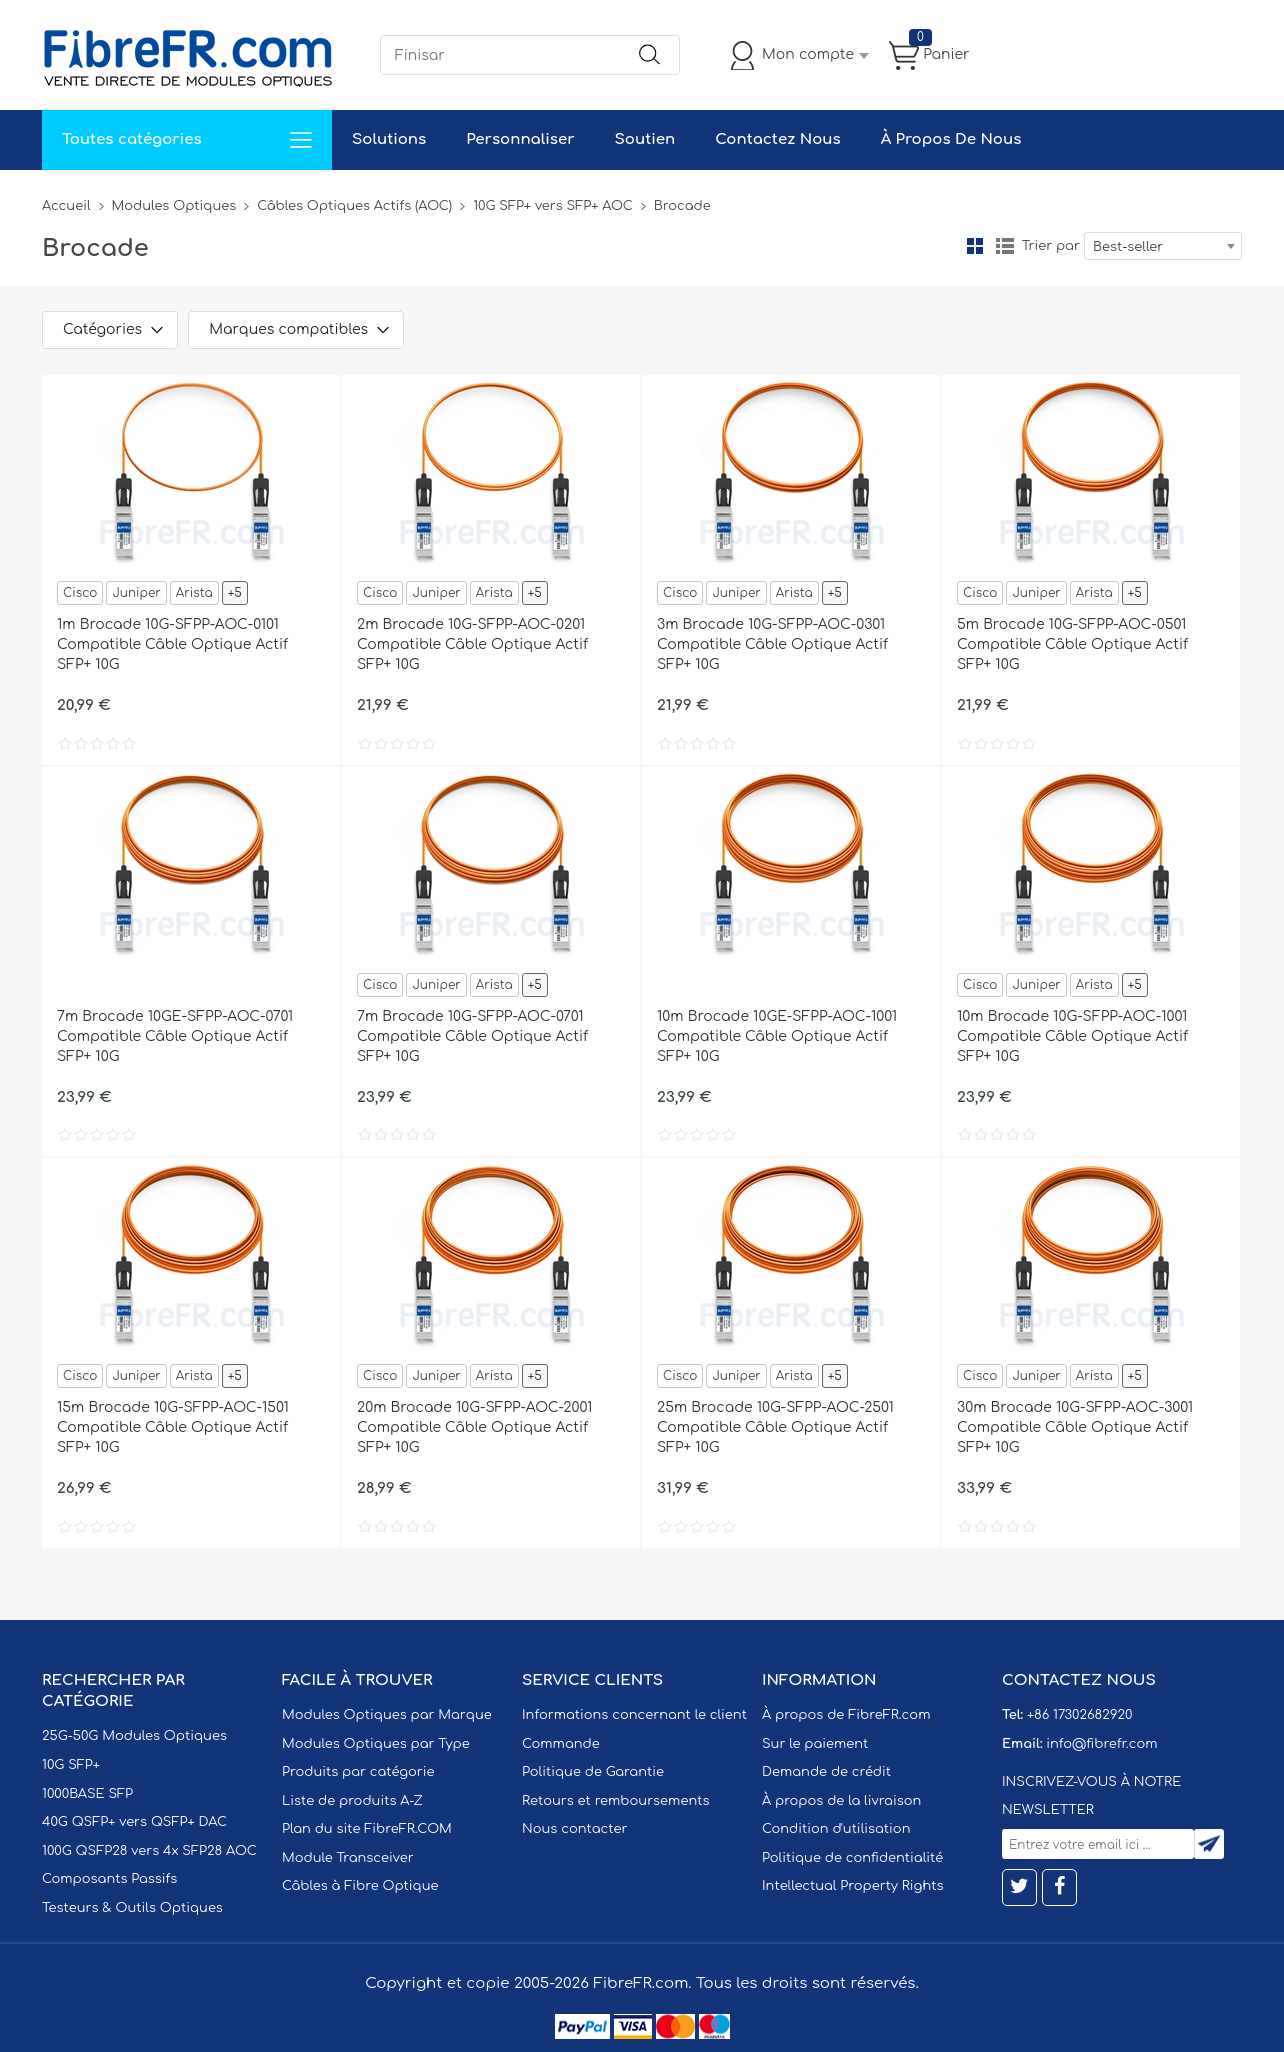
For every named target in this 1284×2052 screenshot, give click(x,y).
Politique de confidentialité (852, 1858)
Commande (561, 1744)
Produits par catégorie (358, 1772)
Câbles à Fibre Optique (360, 1886)
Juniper (136, 593)
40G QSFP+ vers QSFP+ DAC (134, 1822)
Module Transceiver (348, 1858)
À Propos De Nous (951, 139)
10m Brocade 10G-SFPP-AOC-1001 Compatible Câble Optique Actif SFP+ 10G (1072, 1036)
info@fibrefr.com (1101, 1744)
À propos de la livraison (841, 1801)
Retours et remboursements (615, 1801)
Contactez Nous (777, 139)
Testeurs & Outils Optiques (132, 1908)
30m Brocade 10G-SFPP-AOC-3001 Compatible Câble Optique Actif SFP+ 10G (1075, 1427)
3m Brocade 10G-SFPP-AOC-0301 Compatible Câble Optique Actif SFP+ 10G (772, 644)
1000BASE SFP (87, 1794)
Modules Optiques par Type (376, 1744)
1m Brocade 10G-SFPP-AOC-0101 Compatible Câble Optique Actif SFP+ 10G (172, 644)
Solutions (389, 139)
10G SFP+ (71, 1765)
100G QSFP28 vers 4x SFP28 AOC (149, 1851)
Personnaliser (520, 139)
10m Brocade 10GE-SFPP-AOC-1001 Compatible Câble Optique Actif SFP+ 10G (777, 1036)
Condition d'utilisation (836, 1829)
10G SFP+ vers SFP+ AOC (553, 206)
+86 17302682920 (1079, 1715)
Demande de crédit (826, 1772)
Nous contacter (574, 1829)
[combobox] (1163, 246)
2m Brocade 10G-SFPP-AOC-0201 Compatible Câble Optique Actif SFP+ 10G (472, 644)
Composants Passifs (109, 1879)
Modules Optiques (174, 206)
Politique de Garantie (593, 1772)
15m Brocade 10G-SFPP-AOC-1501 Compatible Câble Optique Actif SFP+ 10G (173, 1427)
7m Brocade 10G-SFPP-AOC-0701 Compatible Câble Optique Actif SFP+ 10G (472, 1036)
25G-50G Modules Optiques (134, 1736)
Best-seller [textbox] (1128, 247)
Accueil (66, 206)
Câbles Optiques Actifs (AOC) (354, 206)
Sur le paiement (815, 1744)
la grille (975, 246)
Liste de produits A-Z (352, 1801)
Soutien (645, 139)
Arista (194, 593)
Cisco (80, 593)
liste (1005, 246)
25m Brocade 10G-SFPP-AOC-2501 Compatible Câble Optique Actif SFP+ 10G (775, 1427)
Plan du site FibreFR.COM (367, 1829)
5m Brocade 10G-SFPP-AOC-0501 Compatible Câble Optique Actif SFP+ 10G (1072, 644)
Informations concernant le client (634, 1715)
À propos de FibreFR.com (846, 1715)
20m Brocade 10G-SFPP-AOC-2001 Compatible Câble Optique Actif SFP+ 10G (474, 1427)
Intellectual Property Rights (852, 1886)
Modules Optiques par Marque (387, 1715)
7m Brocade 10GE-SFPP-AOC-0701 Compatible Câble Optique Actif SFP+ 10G (175, 1036)
